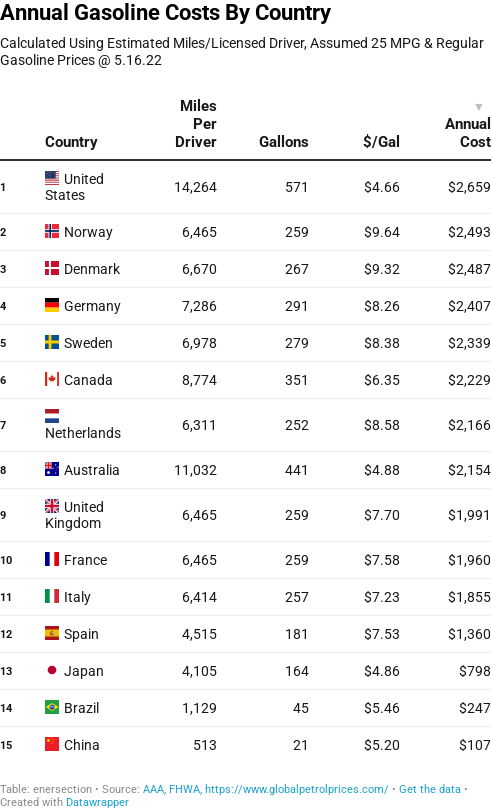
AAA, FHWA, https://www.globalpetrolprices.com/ (266, 789)
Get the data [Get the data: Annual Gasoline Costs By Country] (430, 789)
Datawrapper (97, 802)
